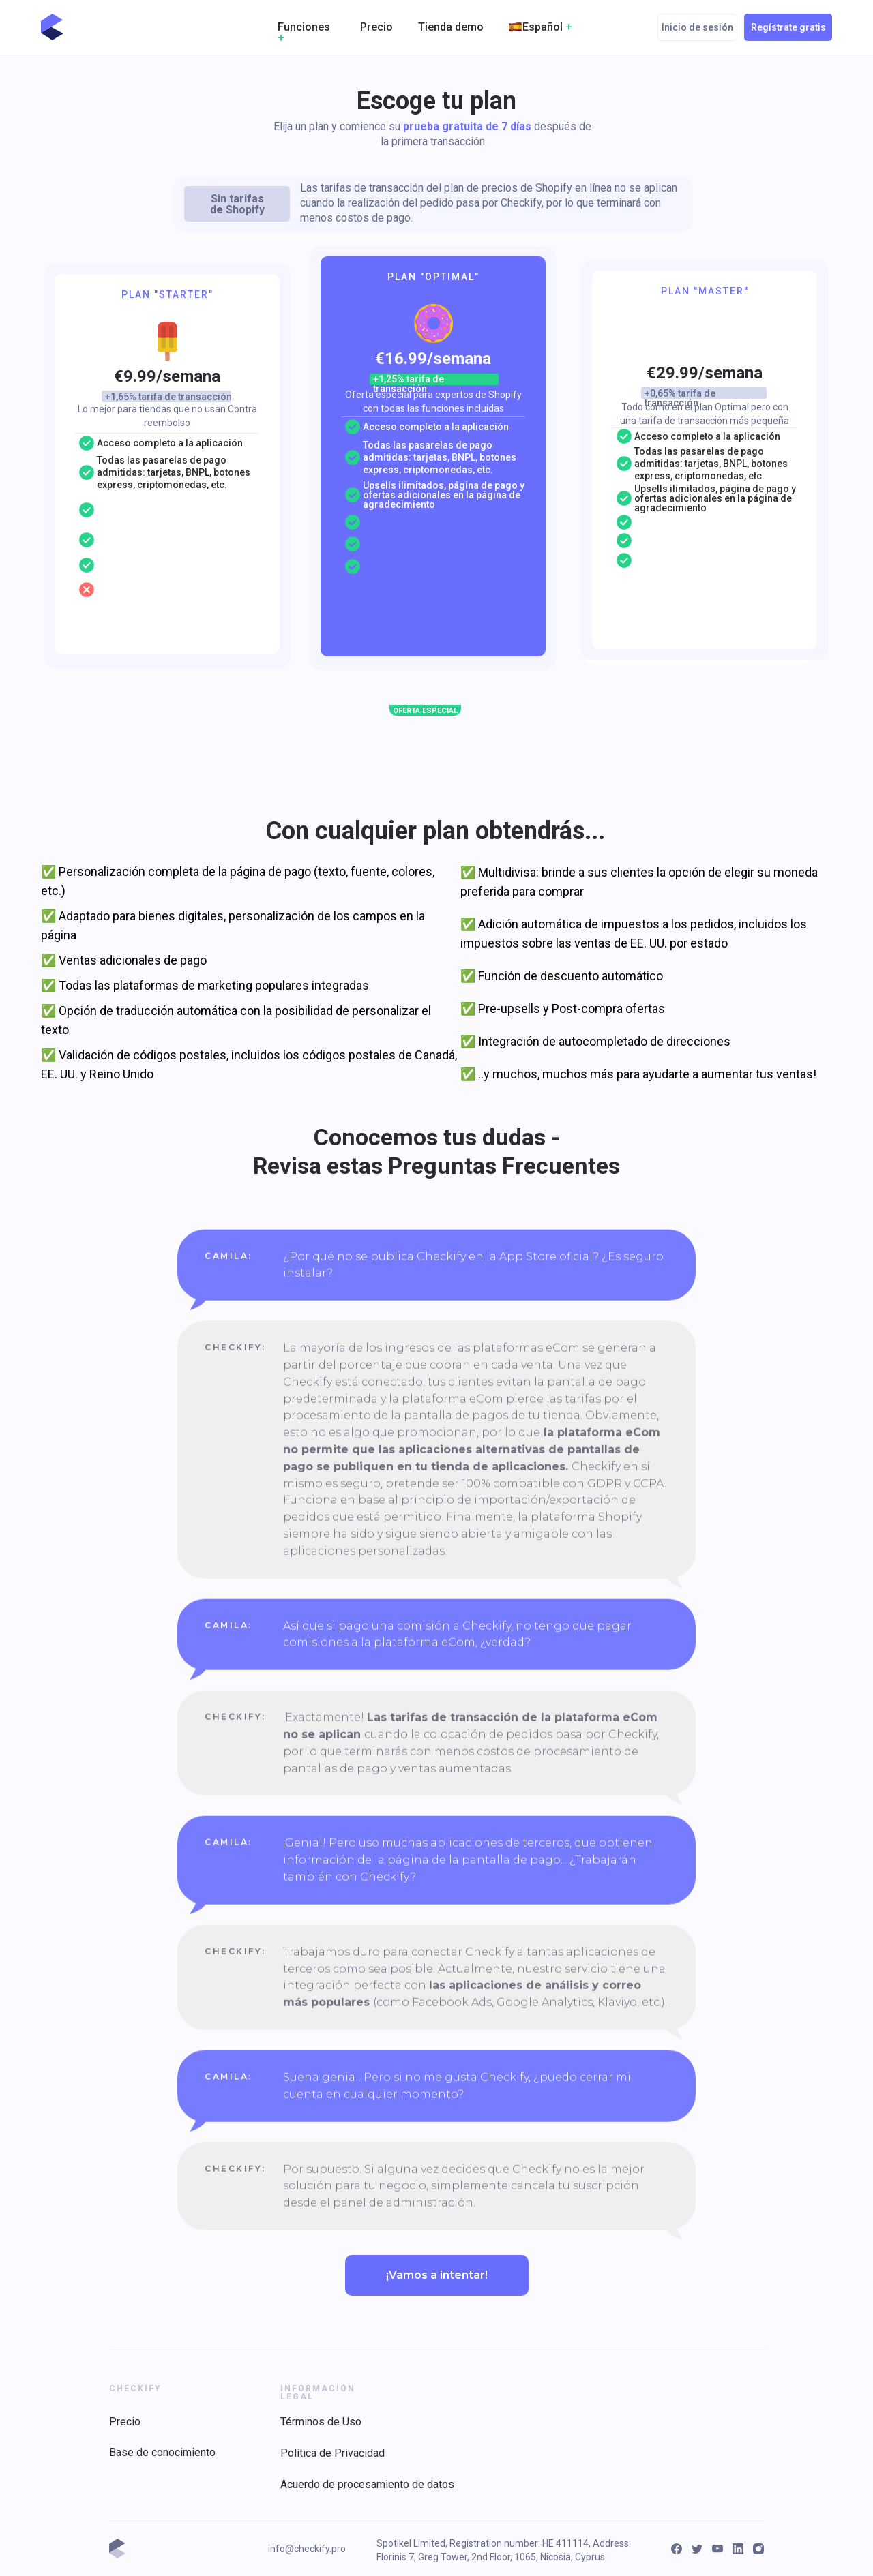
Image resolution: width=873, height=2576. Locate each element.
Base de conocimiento (162, 2452)
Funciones (304, 32)
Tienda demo (451, 26)
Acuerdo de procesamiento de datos (367, 2484)
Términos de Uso (320, 2421)
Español (547, 26)
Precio (376, 26)
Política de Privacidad (332, 2452)
